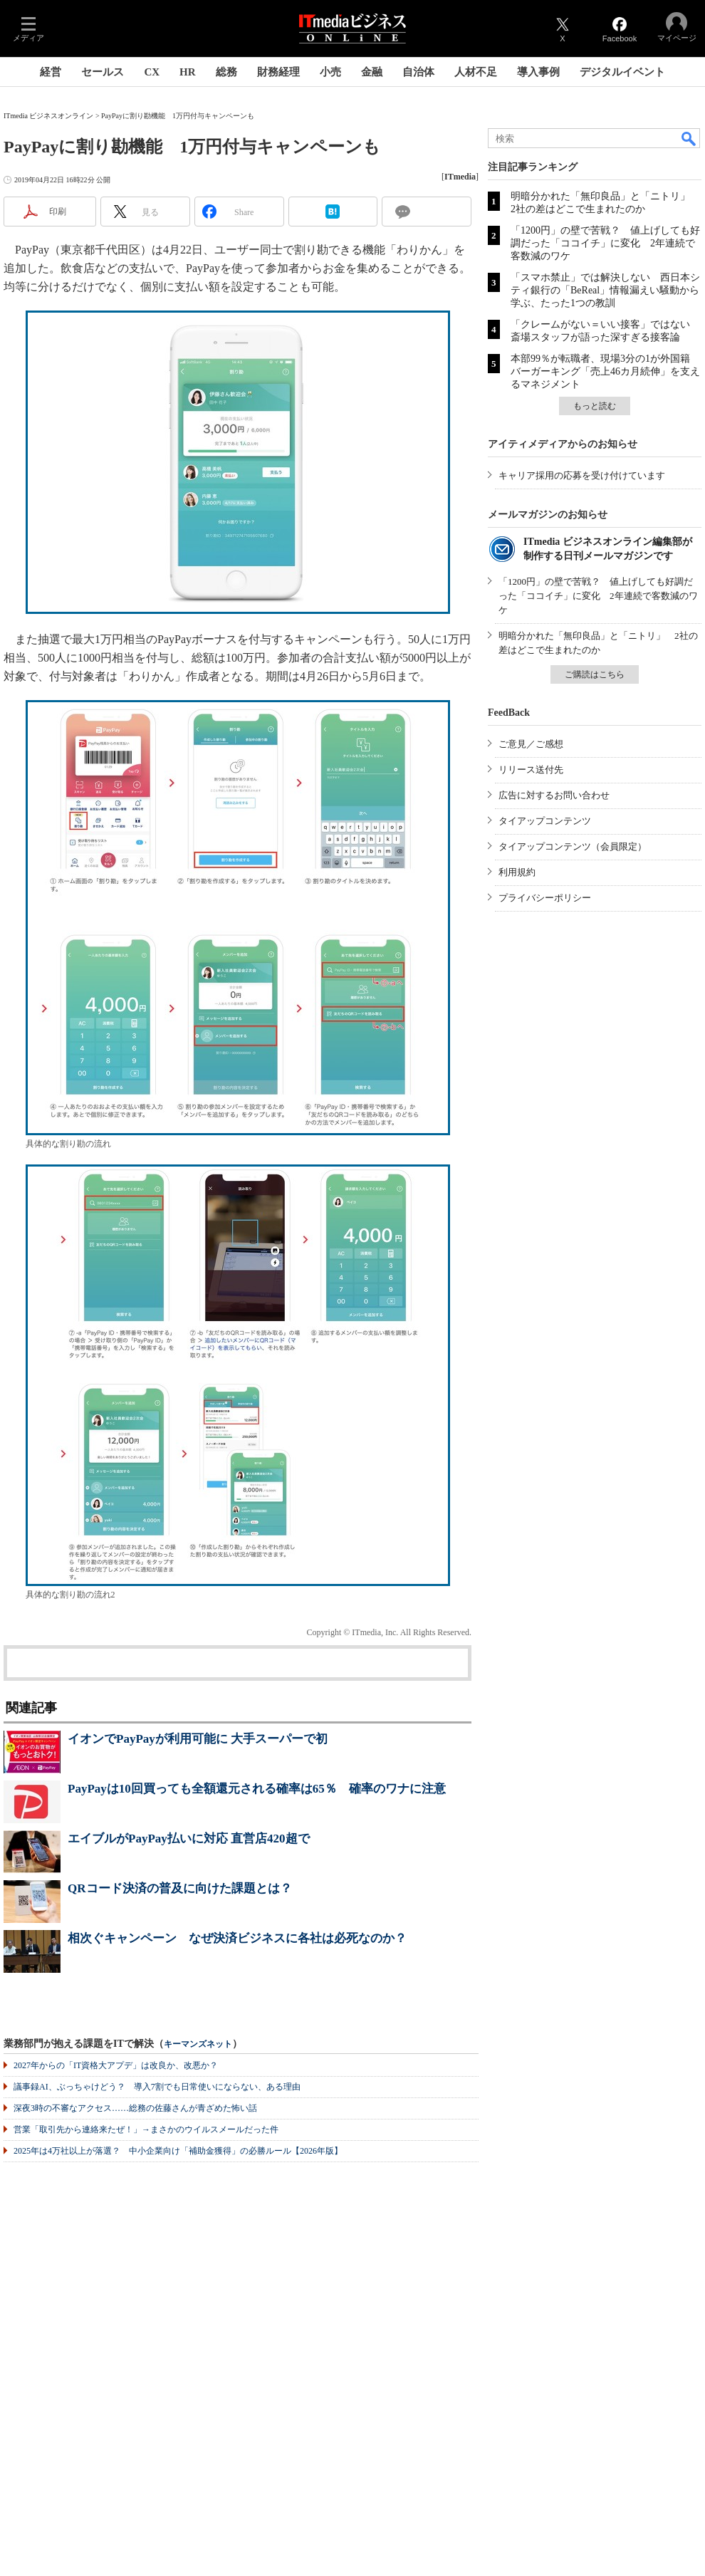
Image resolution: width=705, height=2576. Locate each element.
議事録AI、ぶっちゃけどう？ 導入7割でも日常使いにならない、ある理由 (157, 2087)
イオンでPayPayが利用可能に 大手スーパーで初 (198, 1739)
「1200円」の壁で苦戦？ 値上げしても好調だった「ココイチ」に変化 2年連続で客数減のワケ (605, 243)
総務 (226, 72)
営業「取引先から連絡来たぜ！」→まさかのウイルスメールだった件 (146, 2129)
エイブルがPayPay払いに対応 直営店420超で (189, 1838)
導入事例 (538, 72)
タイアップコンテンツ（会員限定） (572, 846)
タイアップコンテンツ (544, 820)
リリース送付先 (530, 769)
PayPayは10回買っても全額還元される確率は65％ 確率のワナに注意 (257, 1788)
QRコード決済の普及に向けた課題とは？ (180, 1888)
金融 (371, 72)
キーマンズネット (198, 2044)
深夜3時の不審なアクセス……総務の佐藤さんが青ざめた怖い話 (135, 2108)
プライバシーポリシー (544, 897)
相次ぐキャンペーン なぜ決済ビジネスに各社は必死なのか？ (237, 1938)
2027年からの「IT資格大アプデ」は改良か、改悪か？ (116, 2065)
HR (187, 72)
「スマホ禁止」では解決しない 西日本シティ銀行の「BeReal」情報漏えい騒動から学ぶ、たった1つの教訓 (605, 290)
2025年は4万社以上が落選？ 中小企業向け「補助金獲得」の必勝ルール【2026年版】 (178, 2151)
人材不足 (475, 72)
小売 (330, 72)
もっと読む (594, 406)
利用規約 (517, 872)
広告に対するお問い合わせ (554, 795)
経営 (50, 72)
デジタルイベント (622, 72)
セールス (102, 72)
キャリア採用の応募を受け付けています (581, 475)
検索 (689, 138)
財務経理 (278, 72)
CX (152, 72)
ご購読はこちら (595, 674)
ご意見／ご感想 (530, 744)
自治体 (418, 72)
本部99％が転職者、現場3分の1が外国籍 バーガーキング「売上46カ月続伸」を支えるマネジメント (605, 371)
